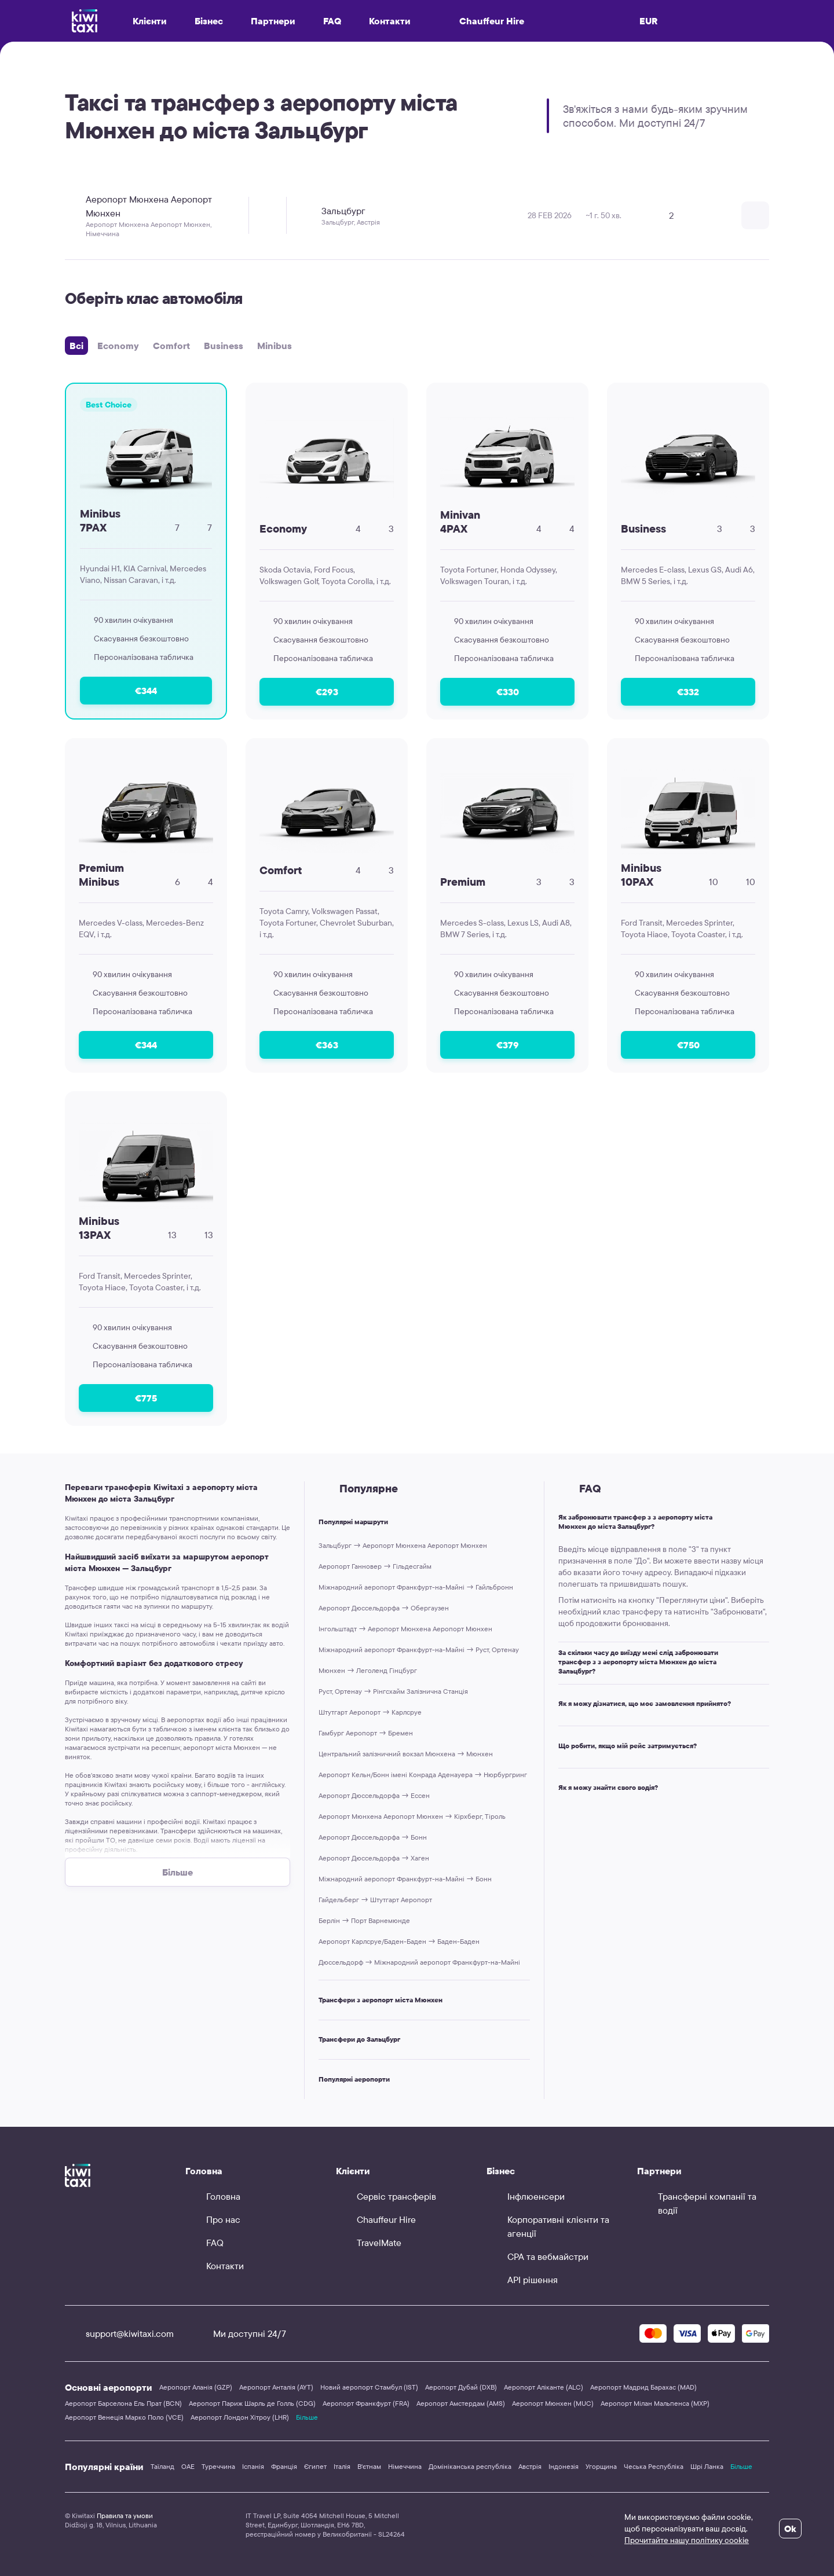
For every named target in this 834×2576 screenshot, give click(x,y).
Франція (284, 2466)
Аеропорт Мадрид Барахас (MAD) (643, 2387)
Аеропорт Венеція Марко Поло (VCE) (124, 2417)
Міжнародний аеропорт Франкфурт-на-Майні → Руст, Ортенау (419, 1649)
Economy (118, 345)
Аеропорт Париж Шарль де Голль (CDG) (252, 2403)
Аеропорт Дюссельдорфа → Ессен (374, 1795)
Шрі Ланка (706, 2466)
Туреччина (218, 2466)
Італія (342, 2466)
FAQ (332, 21)
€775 (146, 1398)
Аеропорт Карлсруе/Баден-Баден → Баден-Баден (399, 1941)
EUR (648, 21)
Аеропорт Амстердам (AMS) (460, 2403)
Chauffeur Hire (481, 21)
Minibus (274, 345)
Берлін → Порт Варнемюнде (364, 1920)
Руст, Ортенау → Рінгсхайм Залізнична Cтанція (393, 1691)
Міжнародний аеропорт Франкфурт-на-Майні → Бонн (405, 1878)
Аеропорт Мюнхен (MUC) (553, 2403)
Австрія (530, 2466)
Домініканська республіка (470, 2466)
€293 (327, 692)
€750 (688, 1045)
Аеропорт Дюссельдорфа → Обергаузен (384, 1607)
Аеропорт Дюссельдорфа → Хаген (374, 1858)
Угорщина (601, 2466)
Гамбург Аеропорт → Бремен (366, 1733)
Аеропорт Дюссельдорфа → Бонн (373, 1837)
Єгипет (315, 2466)
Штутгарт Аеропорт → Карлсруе (370, 1712)
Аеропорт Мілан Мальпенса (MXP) (655, 2403)
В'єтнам (369, 2466)
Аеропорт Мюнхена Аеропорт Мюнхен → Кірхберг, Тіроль (412, 1816)
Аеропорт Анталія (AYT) (276, 2387)
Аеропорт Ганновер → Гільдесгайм (375, 1566)
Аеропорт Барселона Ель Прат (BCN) (123, 2403)
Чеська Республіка (653, 2466)
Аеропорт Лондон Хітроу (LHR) (240, 2417)
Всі (76, 345)
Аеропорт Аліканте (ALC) (543, 2387)
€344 (146, 690)
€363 (327, 1045)
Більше (307, 2417)
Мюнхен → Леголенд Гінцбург (368, 1670)
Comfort (171, 345)
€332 (688, 692)
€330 (507, 692)
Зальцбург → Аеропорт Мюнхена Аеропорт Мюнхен (403, 1545)
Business (223, 345)
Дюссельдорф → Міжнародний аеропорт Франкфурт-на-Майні (419, 1962)
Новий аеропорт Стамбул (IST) (369, 2387)
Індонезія (563, 2466)
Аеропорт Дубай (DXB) (461, 2387)
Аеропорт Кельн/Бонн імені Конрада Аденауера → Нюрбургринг (423, 1774)
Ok (790, 2528)
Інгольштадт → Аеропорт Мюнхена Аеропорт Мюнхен (405, 1628)
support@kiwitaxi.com (119, 2333)
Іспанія (253, 2466)
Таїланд (162, 2466)
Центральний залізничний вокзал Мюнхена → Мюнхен (406, 1753)
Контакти (390, 21)
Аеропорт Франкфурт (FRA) (366, 2403)
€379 (507, 1045)
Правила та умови (125, 2515)
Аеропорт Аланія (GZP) (195, 2387)
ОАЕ (188, 2466)
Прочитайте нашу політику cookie (686, 2540)
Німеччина (405, 2466)
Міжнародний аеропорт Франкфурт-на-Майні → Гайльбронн (416, 1587)
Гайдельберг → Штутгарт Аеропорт (375, 1899)
